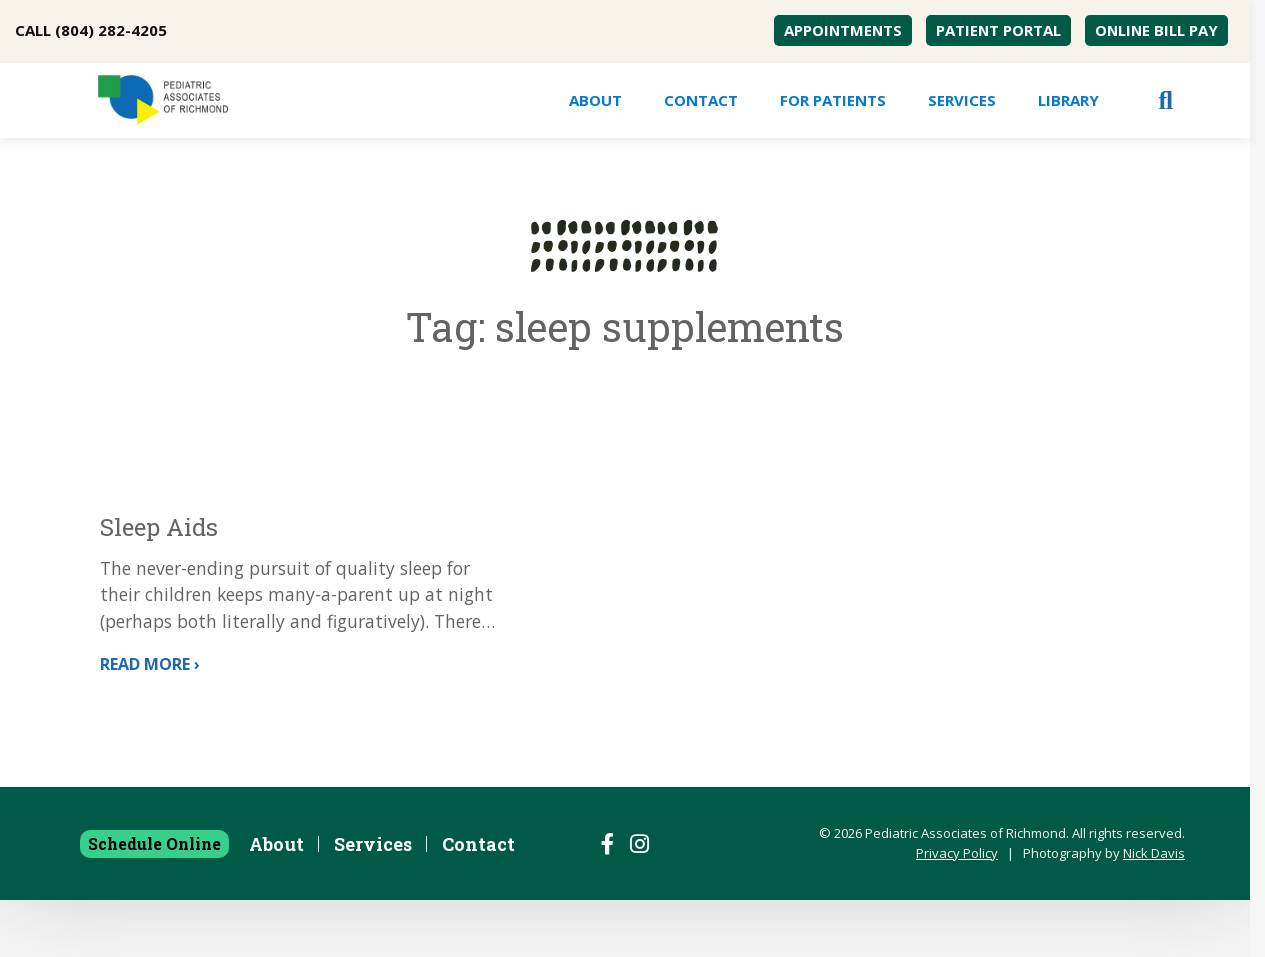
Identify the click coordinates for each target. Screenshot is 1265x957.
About (595, 100)
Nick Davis (1154, 910)
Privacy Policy (957, 910)
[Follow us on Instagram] (639, 901)
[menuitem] (843, 30)
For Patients (833, 100)
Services (962, 100)
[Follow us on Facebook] (608, 901)
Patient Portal (998, 30)
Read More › (153, 720)
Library (1068, 100)
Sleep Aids (162, 527)
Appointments (843, 30)
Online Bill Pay (1156, 30)
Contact (701, 100)
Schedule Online (154, 900)
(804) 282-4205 (111, 30)
